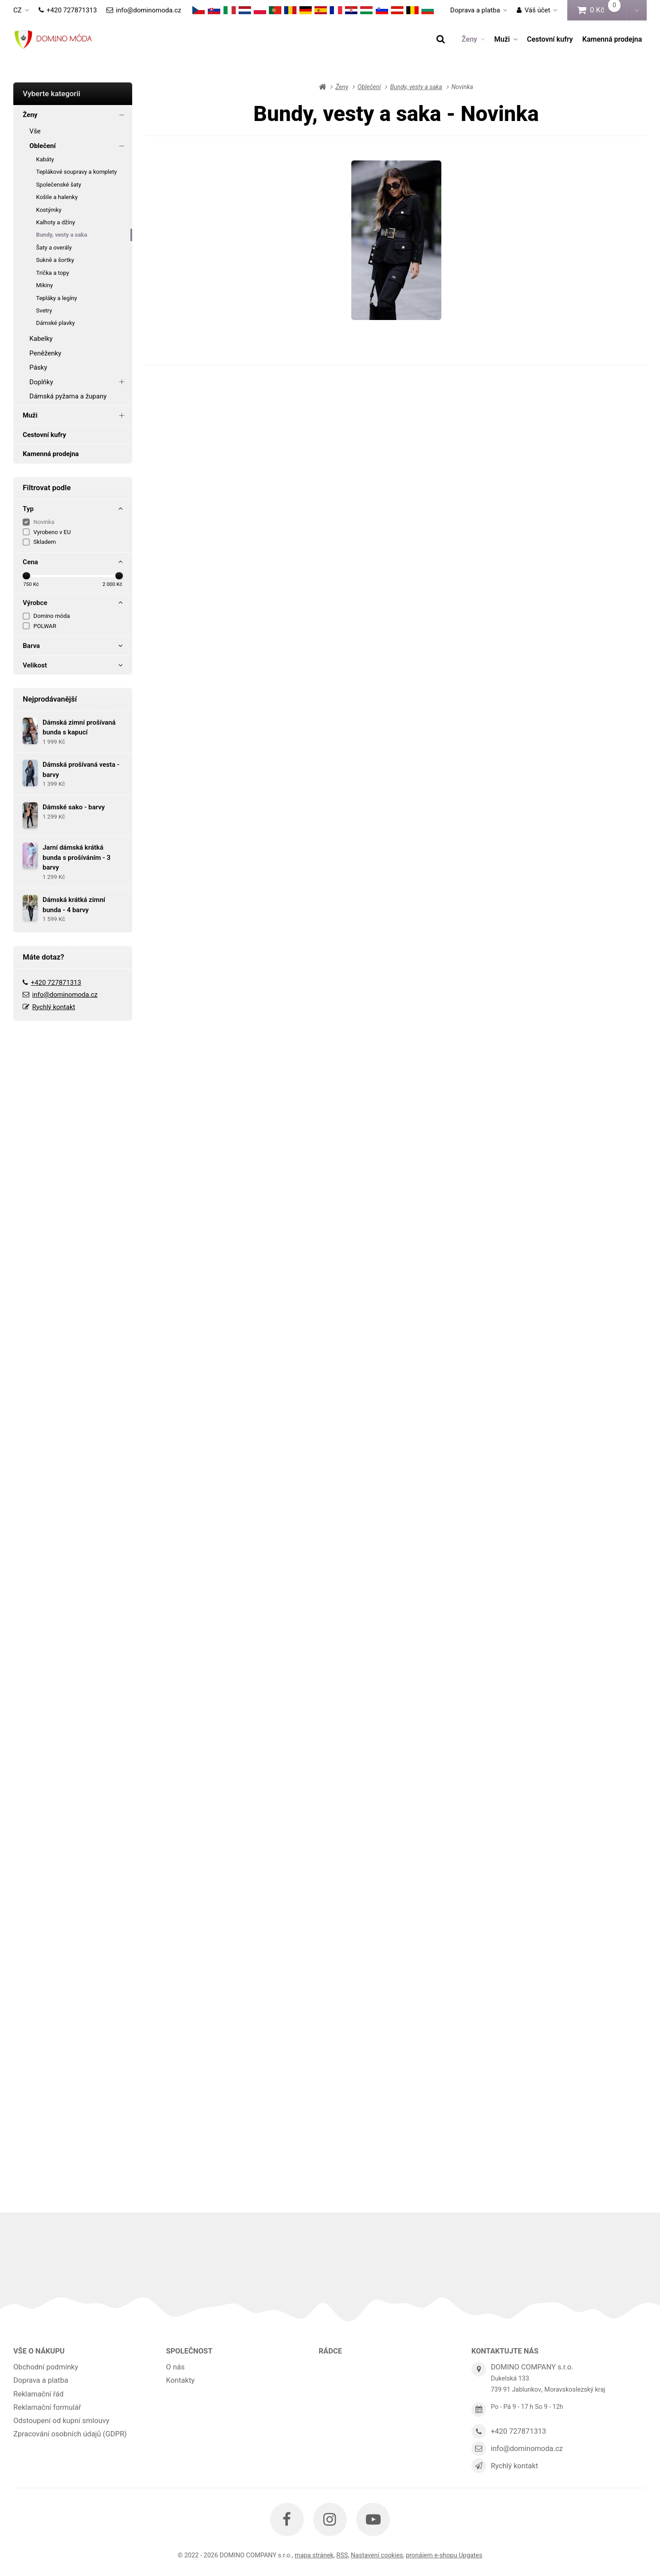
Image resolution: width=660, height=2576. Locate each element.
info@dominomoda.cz (143, 10)
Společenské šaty (58, 184)
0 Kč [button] (602, 10)
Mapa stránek (314, 2555)
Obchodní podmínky (45, 2367)
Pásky (38, 367)
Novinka (43, 522)
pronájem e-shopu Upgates (444, 2555)
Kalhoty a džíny (55, 222)
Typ (72, 509)
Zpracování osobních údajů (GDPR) (70, 2434)
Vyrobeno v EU (52, 532)
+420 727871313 (68, 10)
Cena (72, 562)
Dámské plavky (55, 323)
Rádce (330, 2351)
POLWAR (44, 626)
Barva (72, 646)
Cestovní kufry (550, 39)
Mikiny (44, 285)
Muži (505, 39)
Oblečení (78, 146)
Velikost (72, 665)
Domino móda (51, 616)
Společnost (189, 2351)
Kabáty (45, 159)
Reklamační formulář (47, 2407)
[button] (636, 10)
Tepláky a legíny (56, 298)
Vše (34, 131)
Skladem (44, 542)
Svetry (44, 310)
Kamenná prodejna (612, 39)
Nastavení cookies (377, 2555)
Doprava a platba (475, 10)
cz (23, 12)
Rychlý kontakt (53, 1007)
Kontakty (180, 2380)
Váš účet (533, 10)
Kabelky (40, 339)
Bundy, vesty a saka (61, 234)
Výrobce (72, 603)
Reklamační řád (38, 2394)
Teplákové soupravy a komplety (76, 171)
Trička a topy (52, 272)
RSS (342, 2555)
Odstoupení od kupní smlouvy (61, 2420)
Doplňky (78, 382)
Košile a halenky (57, 197)
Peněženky (45, 353)
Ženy (473, 39)
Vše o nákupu (39, 2351)
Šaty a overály (53, 247)
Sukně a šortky (55, 260)
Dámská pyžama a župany (67, 396)
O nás (175, 2367)
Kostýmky (48, 210)
